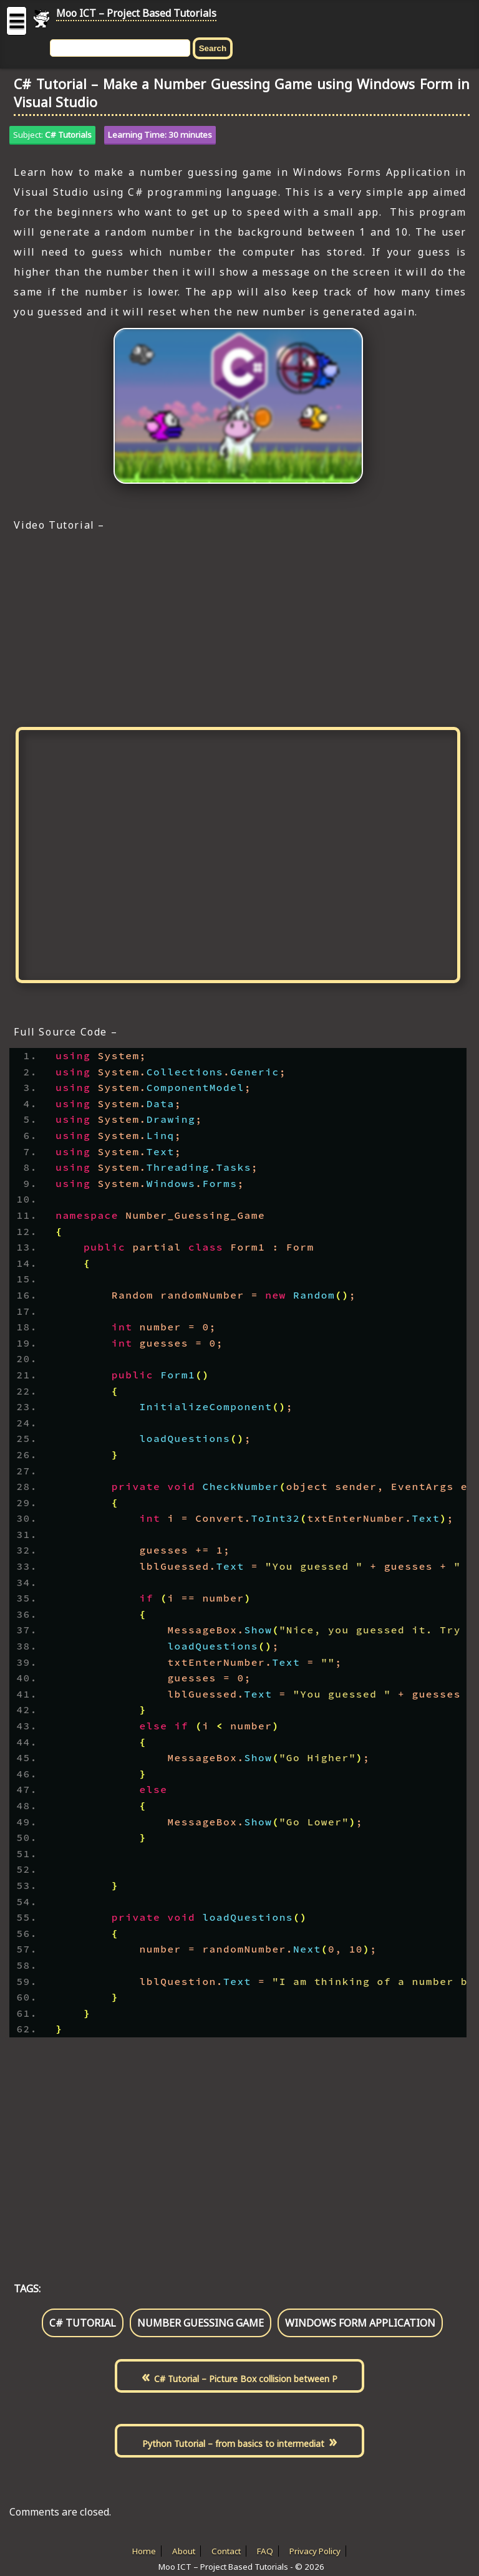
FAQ (265, 2551)
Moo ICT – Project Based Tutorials (136, 13)
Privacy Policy (315, 2551)
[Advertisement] (238, 628)
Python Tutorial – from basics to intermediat (233, 2443)
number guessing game (200, 2323)
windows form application (360, 2323)
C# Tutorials (68, 134)
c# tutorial (82, 2323)
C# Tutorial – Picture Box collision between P (245, 2379)
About (183, 2551)
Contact (226, 2551)
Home (144, 2551)
